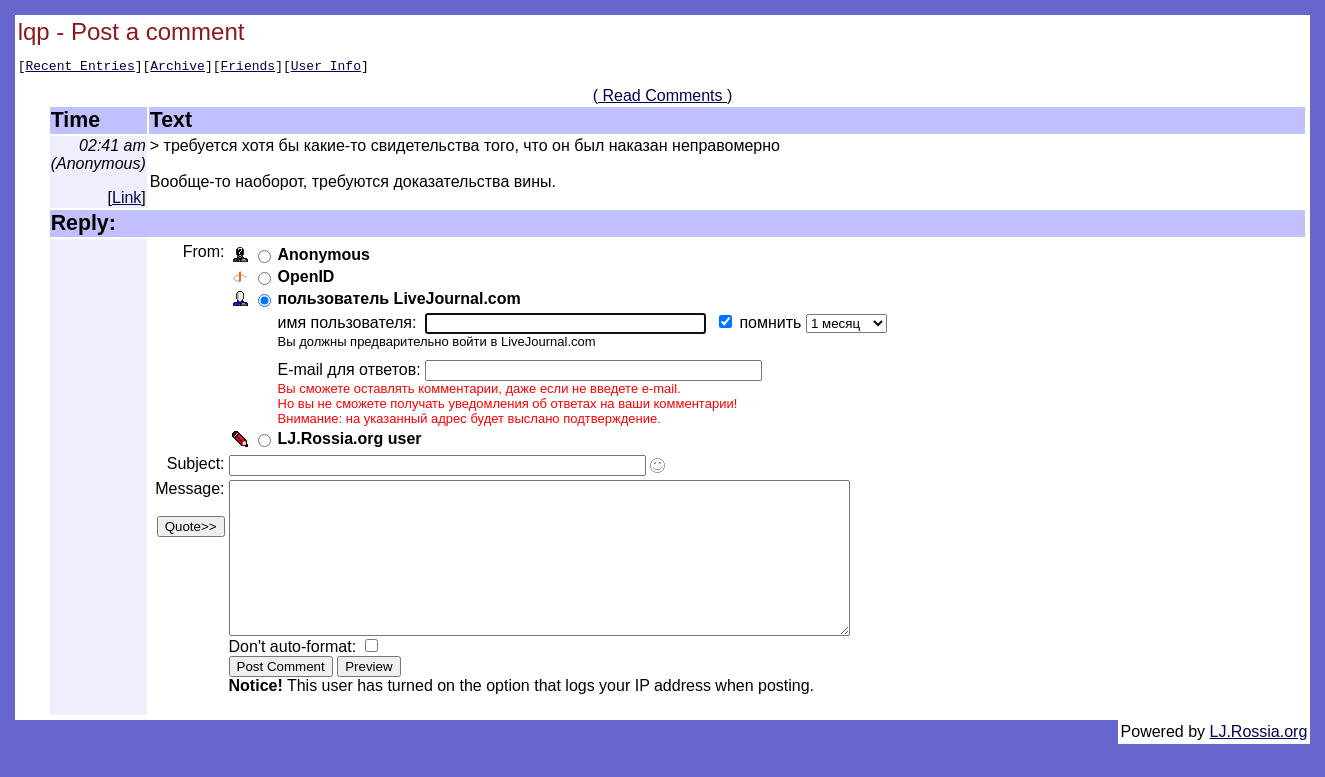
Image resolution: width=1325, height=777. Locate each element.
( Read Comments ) (663, 98)
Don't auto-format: (298, 679)
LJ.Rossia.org (1259, 764)
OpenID (309, 279)
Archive (177, 68)
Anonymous (327, 257)
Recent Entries (79, 68)
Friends (248, 68)
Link (126, 200)
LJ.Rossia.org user (353, 441)
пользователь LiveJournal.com (402, 301)
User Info (326, 68)
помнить (776, 325)
